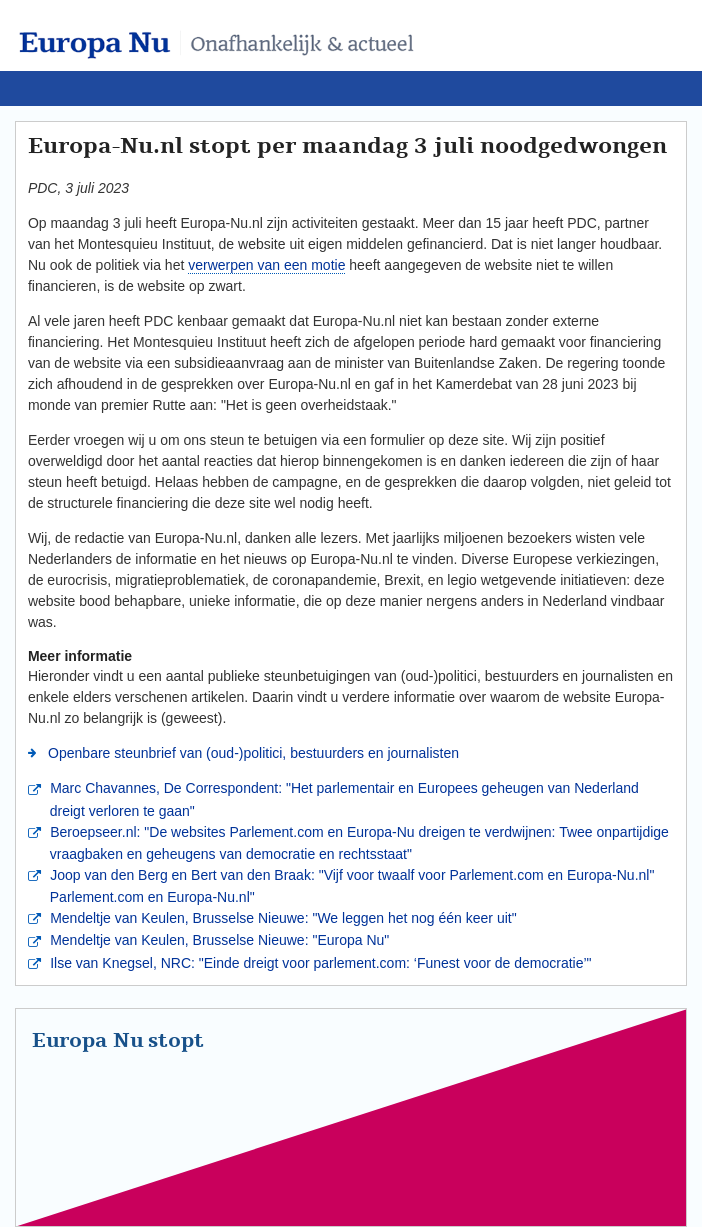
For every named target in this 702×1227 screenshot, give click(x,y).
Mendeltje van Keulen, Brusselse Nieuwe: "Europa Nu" (217, 940)
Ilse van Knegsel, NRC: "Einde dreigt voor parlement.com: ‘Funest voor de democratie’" (318, 963)
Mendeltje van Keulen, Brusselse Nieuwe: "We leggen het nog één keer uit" (281, 918)
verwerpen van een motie (266, 265)
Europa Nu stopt (118, 1041)
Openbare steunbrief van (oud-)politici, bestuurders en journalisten (251, 753)
